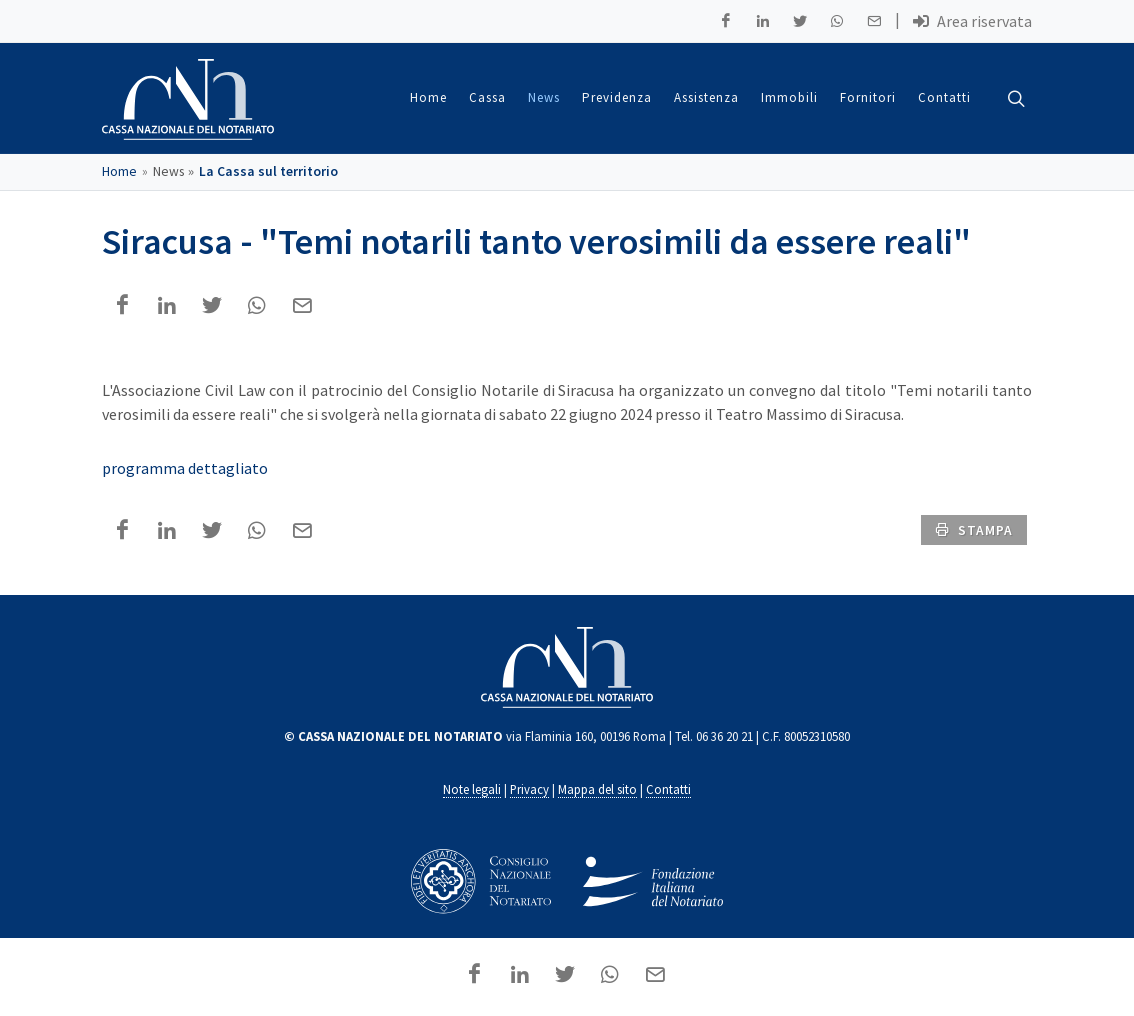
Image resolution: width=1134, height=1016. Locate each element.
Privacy (529, 790)
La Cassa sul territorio (268, 172)
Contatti (668, 790)
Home (119, 172)
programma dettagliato (185, 469)
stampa (974, 530)
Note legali (472, 790)
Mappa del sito (597, 790)
